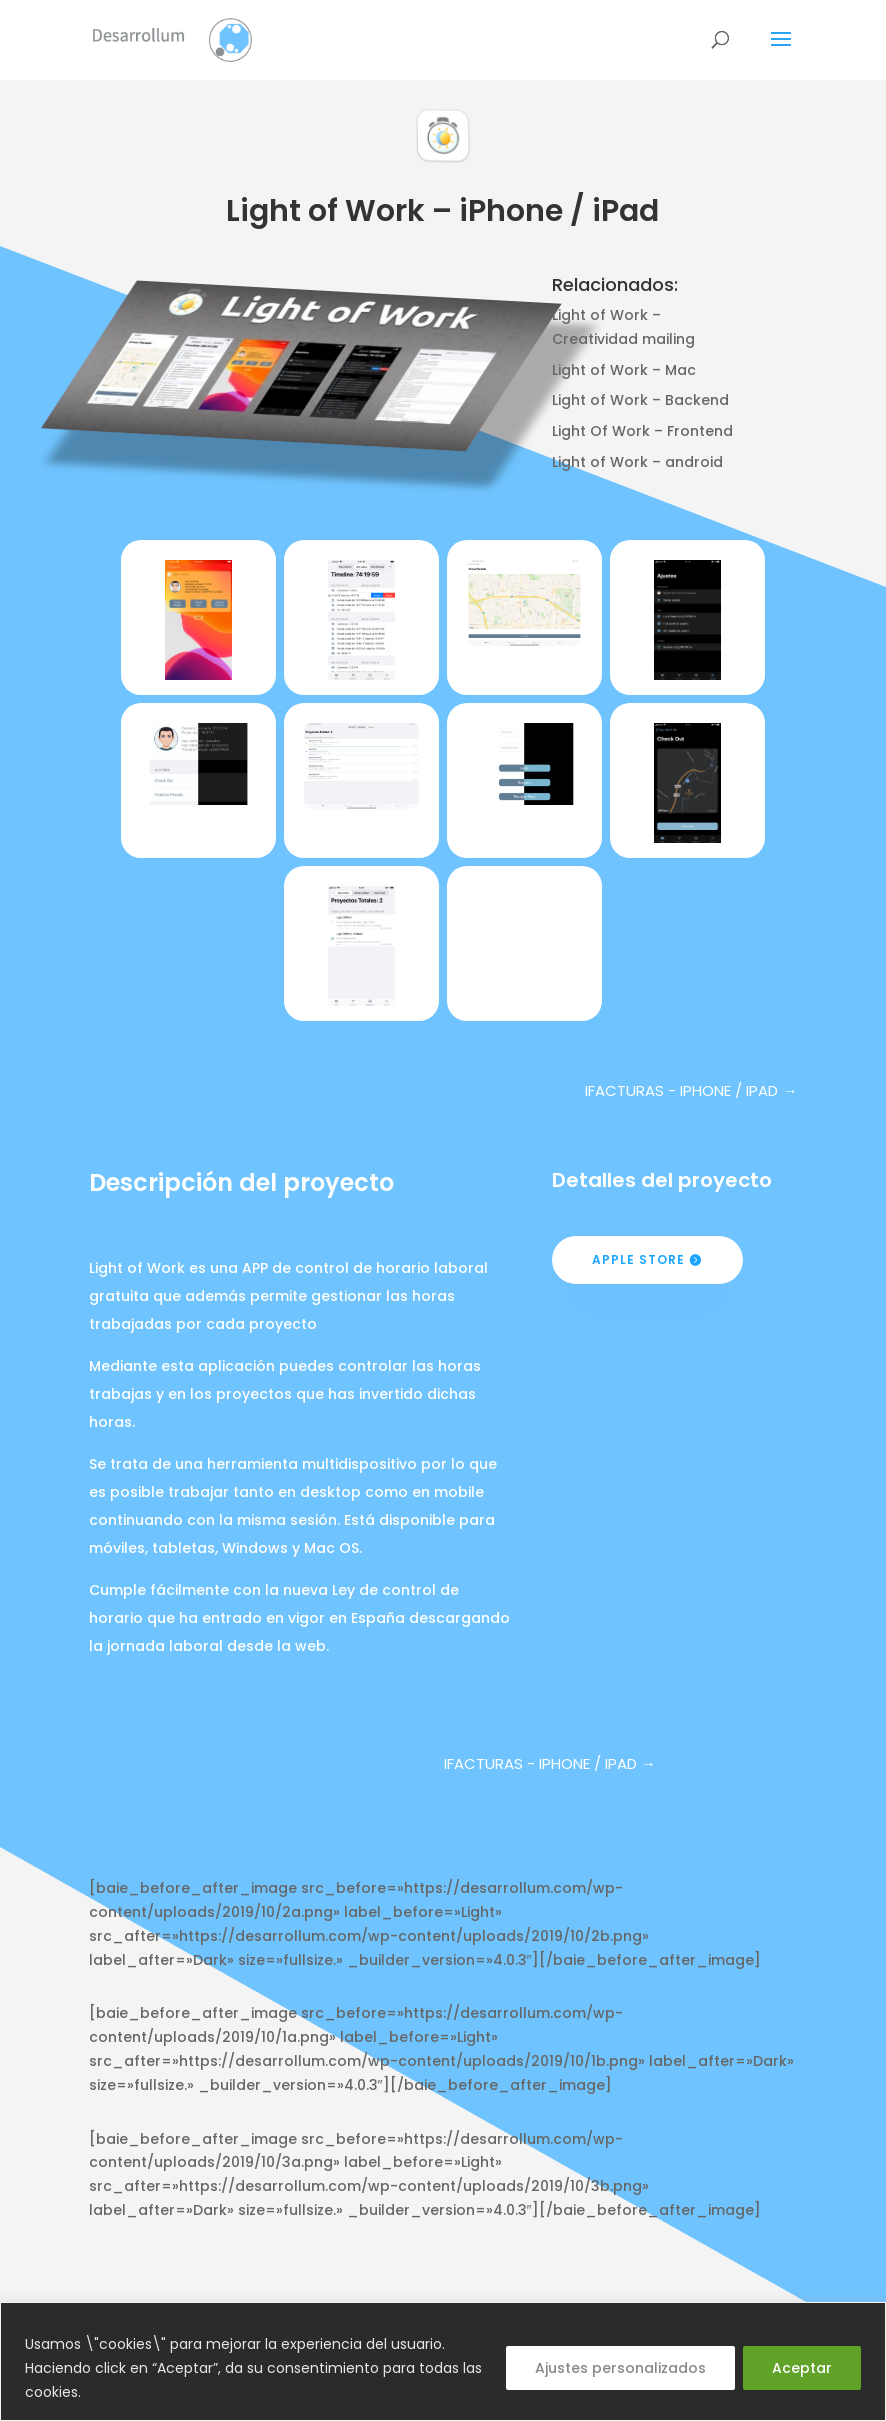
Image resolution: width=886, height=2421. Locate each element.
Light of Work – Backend (640, 400)
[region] (443, 2361)
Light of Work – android (637, 462)
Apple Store (638, 1259)
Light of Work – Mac (624, 370)
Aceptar (802, 2368)
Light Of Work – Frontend (642, 431)
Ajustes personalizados (620, 2368)
